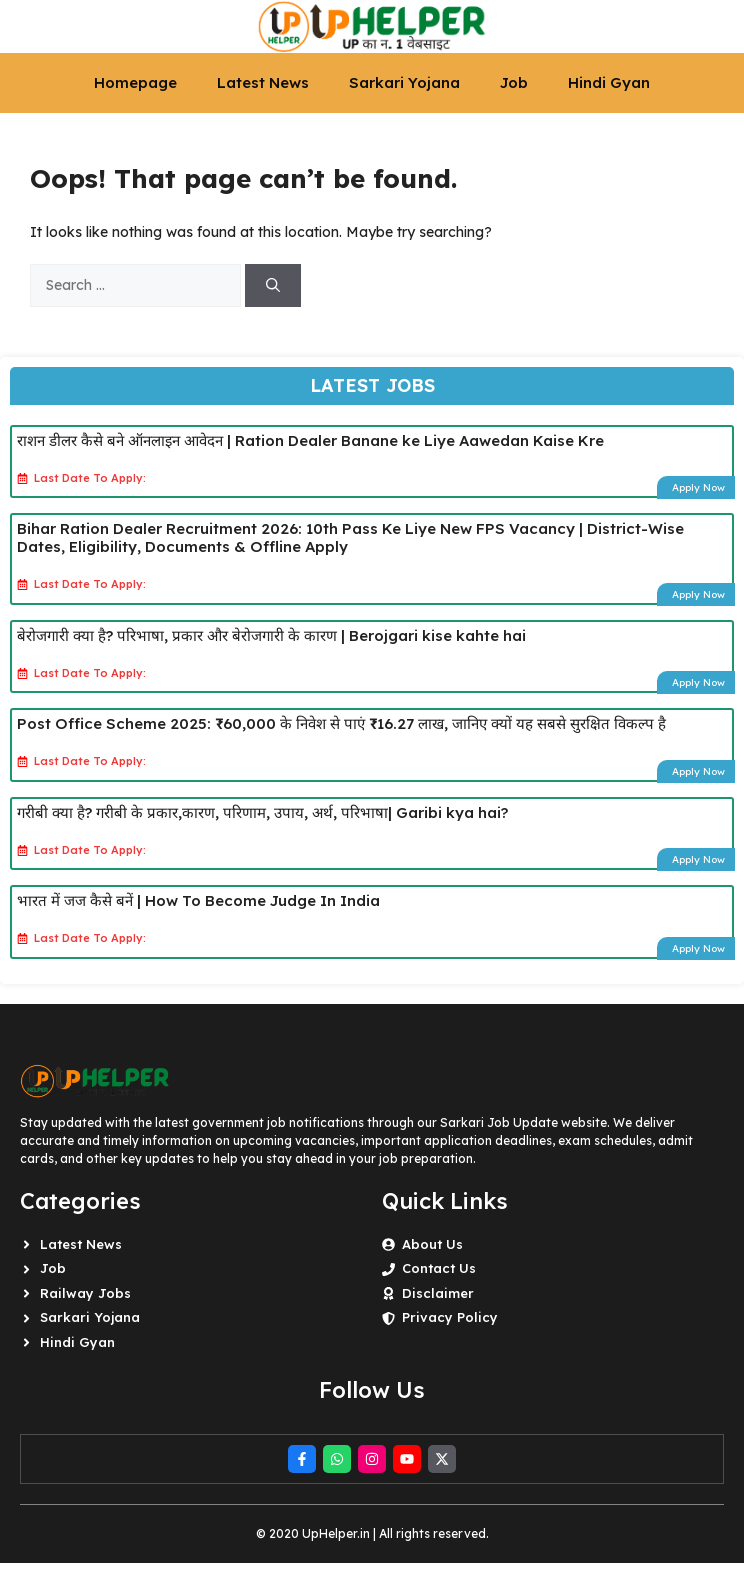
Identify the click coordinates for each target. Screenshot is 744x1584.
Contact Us (439, 1268)
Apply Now (698, 487)
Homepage (135, 82)
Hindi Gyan (609, 82)
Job (514, 82)
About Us (432, 1244)
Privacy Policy (450, 1317)
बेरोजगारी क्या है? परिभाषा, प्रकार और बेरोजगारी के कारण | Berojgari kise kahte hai (271, 635)
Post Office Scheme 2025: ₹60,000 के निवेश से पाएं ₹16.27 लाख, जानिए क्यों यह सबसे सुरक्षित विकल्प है (341, 723)
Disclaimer (438, 1293)
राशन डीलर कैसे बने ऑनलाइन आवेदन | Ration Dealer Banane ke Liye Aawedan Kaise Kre (310, 440)
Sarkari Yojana (404, 82)
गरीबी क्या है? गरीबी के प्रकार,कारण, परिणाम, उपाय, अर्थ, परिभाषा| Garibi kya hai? (262, 812)
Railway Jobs (85, 1293)
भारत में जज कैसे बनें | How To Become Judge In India (198, 900)
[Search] (273, 285)
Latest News (263, 82)
